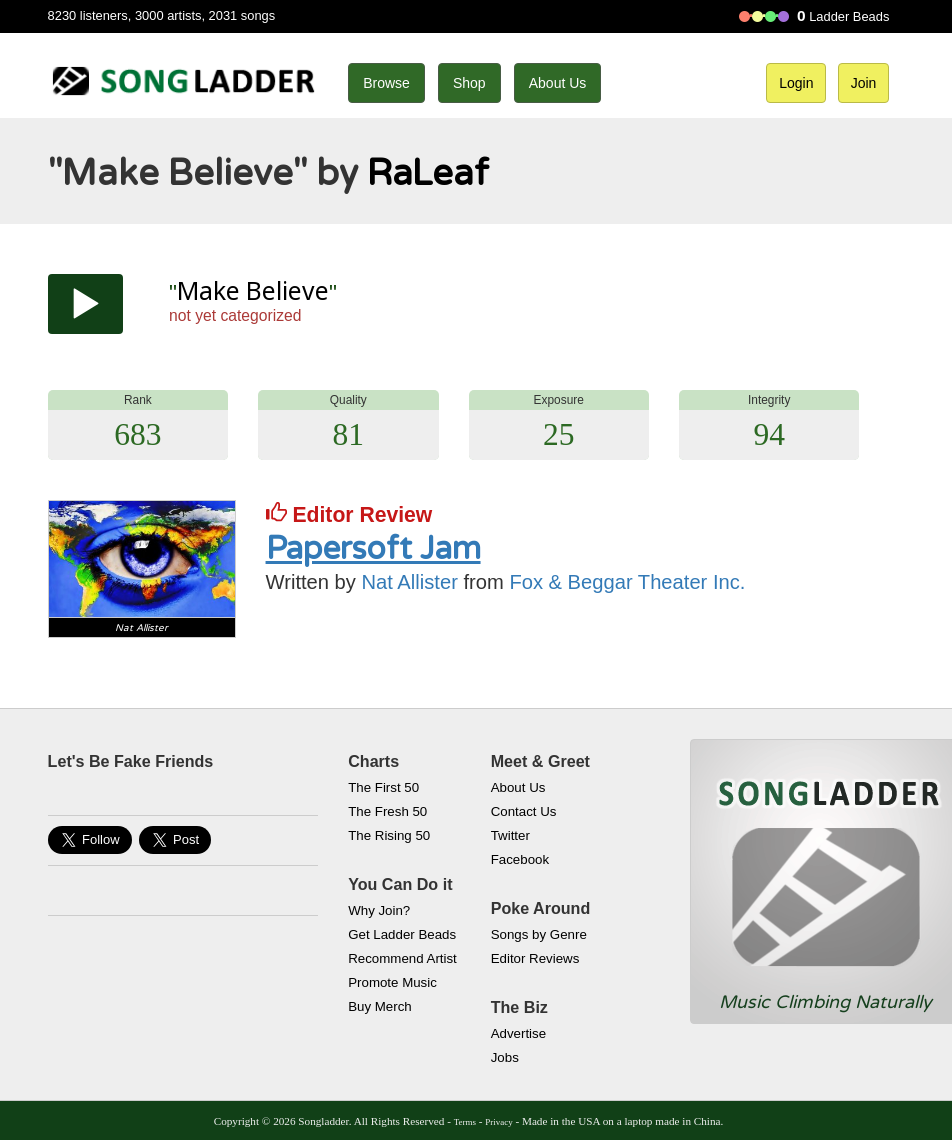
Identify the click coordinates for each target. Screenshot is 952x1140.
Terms (465, 1122)
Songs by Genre (539, 934)
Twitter (510, 835)
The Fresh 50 (387, 811)
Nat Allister (410, 582)
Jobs (505, 1057)
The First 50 (383, 787)
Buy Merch (380, 1006)
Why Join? (379, 910)
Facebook (520, 859)
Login (796, 83)
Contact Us (524, 811)
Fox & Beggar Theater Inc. (627, 582)
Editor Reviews (535, 958)
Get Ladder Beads (402, 934)
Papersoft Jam (373, 549)
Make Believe (253, 290)
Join (864, 83)
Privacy (498, 1122)
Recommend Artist (402, 958)
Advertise (518, 1033)
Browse (386, 83)
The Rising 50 (389, 835)
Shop (469, 83)
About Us (558, 83)
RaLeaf (428, 173)
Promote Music (392, 982)
